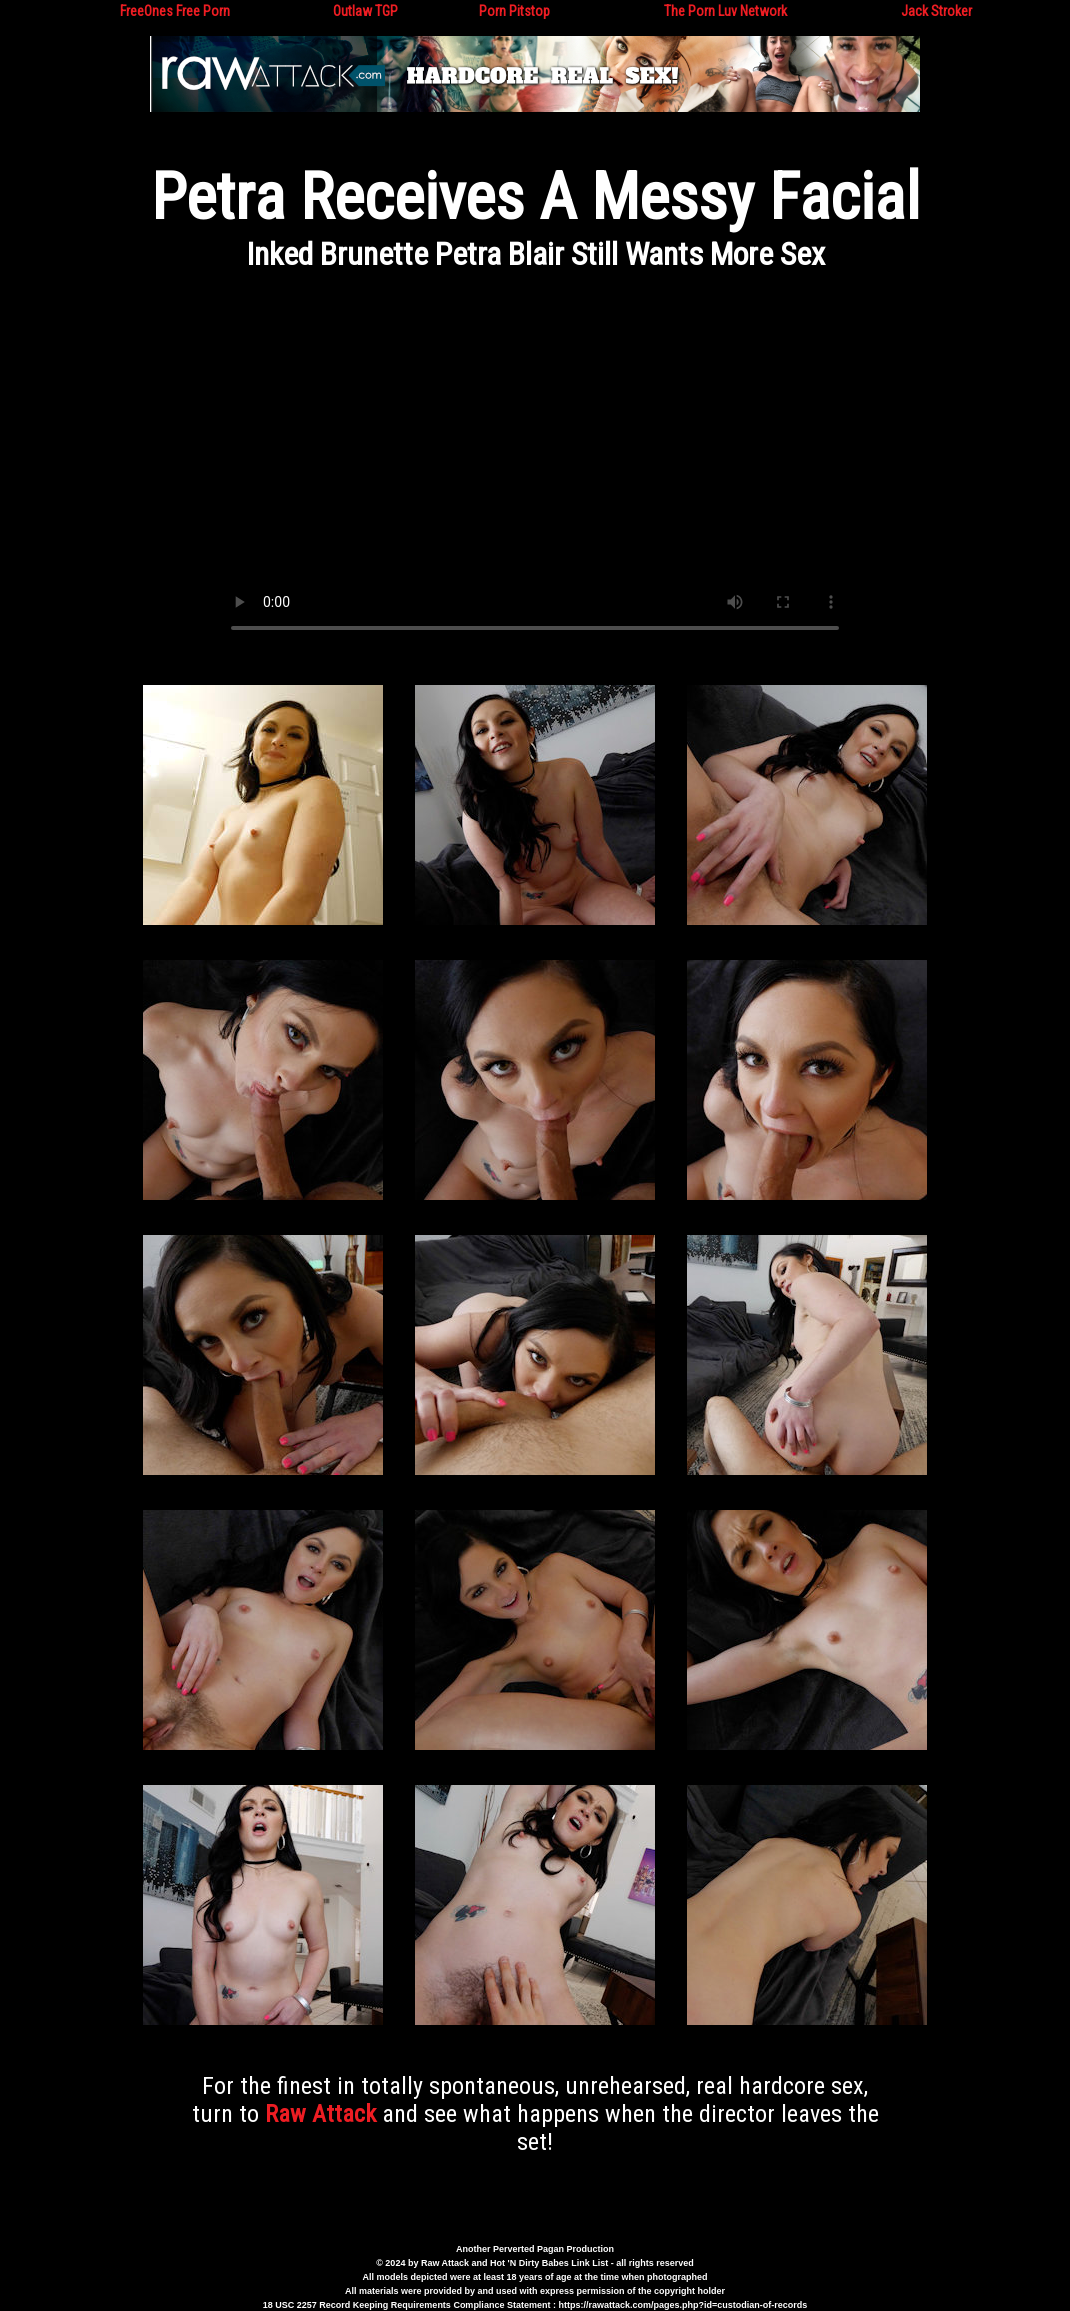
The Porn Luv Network (725, 11)
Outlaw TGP (365, 11)
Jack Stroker (936, 11)
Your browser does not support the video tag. (535, 470)
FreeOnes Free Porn (175, 11)
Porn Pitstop (514, 11)
